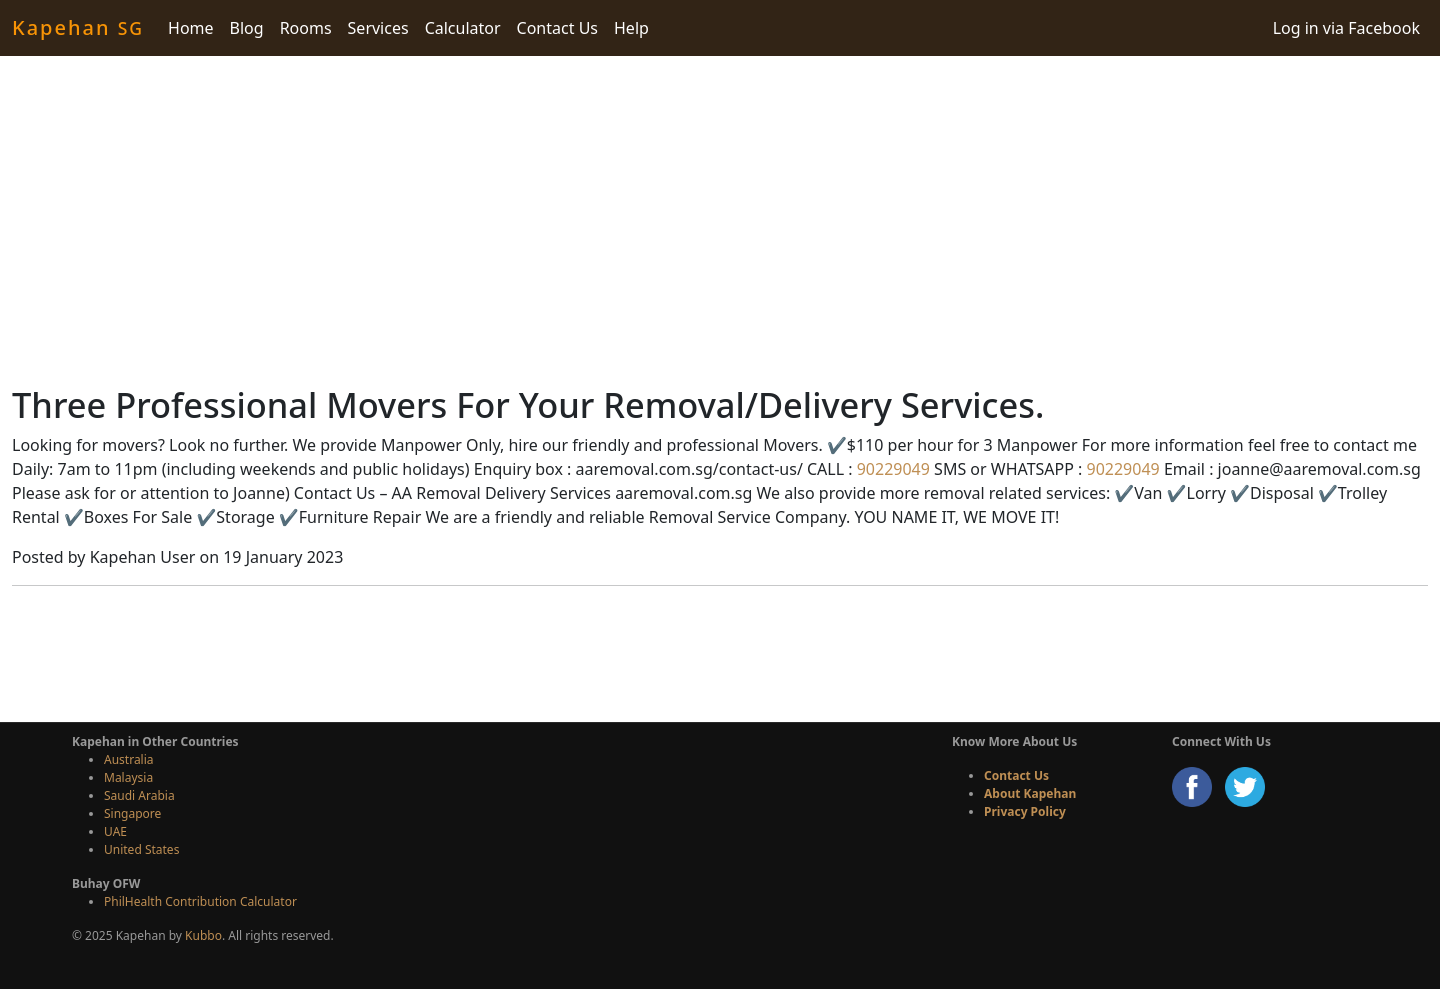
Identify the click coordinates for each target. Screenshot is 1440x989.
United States (141, 849)
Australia (129, 759)
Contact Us (557, 28)
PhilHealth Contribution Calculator (200, 901)
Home (191, 28)
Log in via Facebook (1346, 28)
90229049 (891, 469)
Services (378, 28)
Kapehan (78, 27)
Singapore (132, 813)
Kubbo (203, 935)
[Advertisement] (720, 220)
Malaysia (128, 777)
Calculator (463, 28)
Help (631, 28)
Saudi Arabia (139, 795)
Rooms (306, 28)
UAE (115, 831)
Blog (247, 28)
